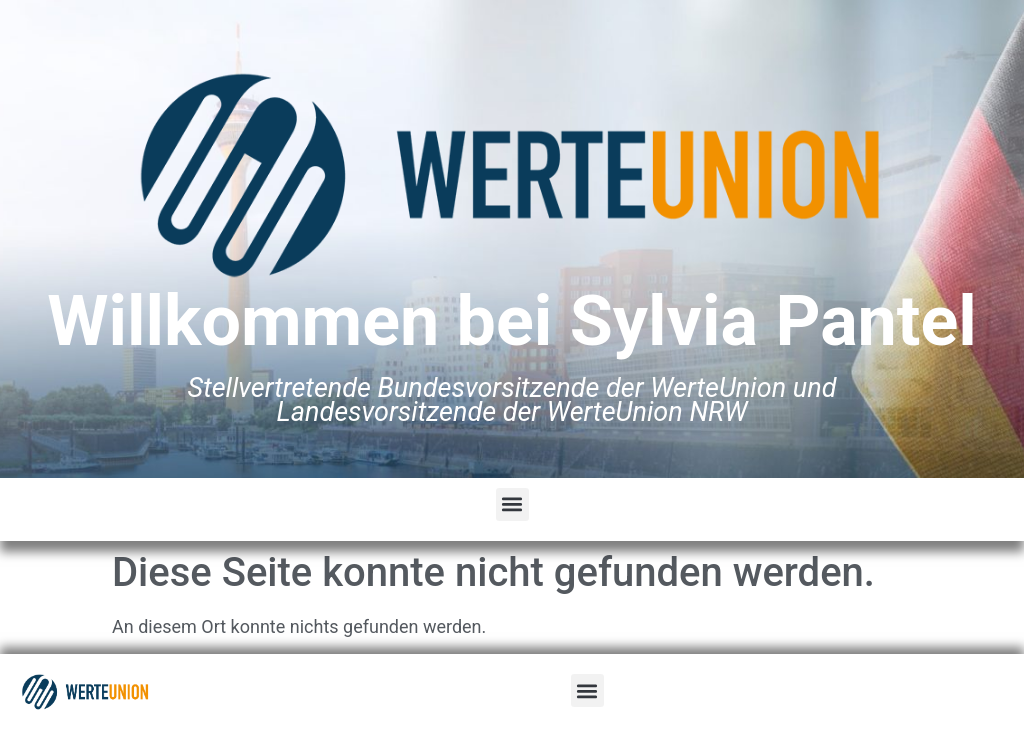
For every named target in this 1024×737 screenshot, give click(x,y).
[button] (512, 504)
